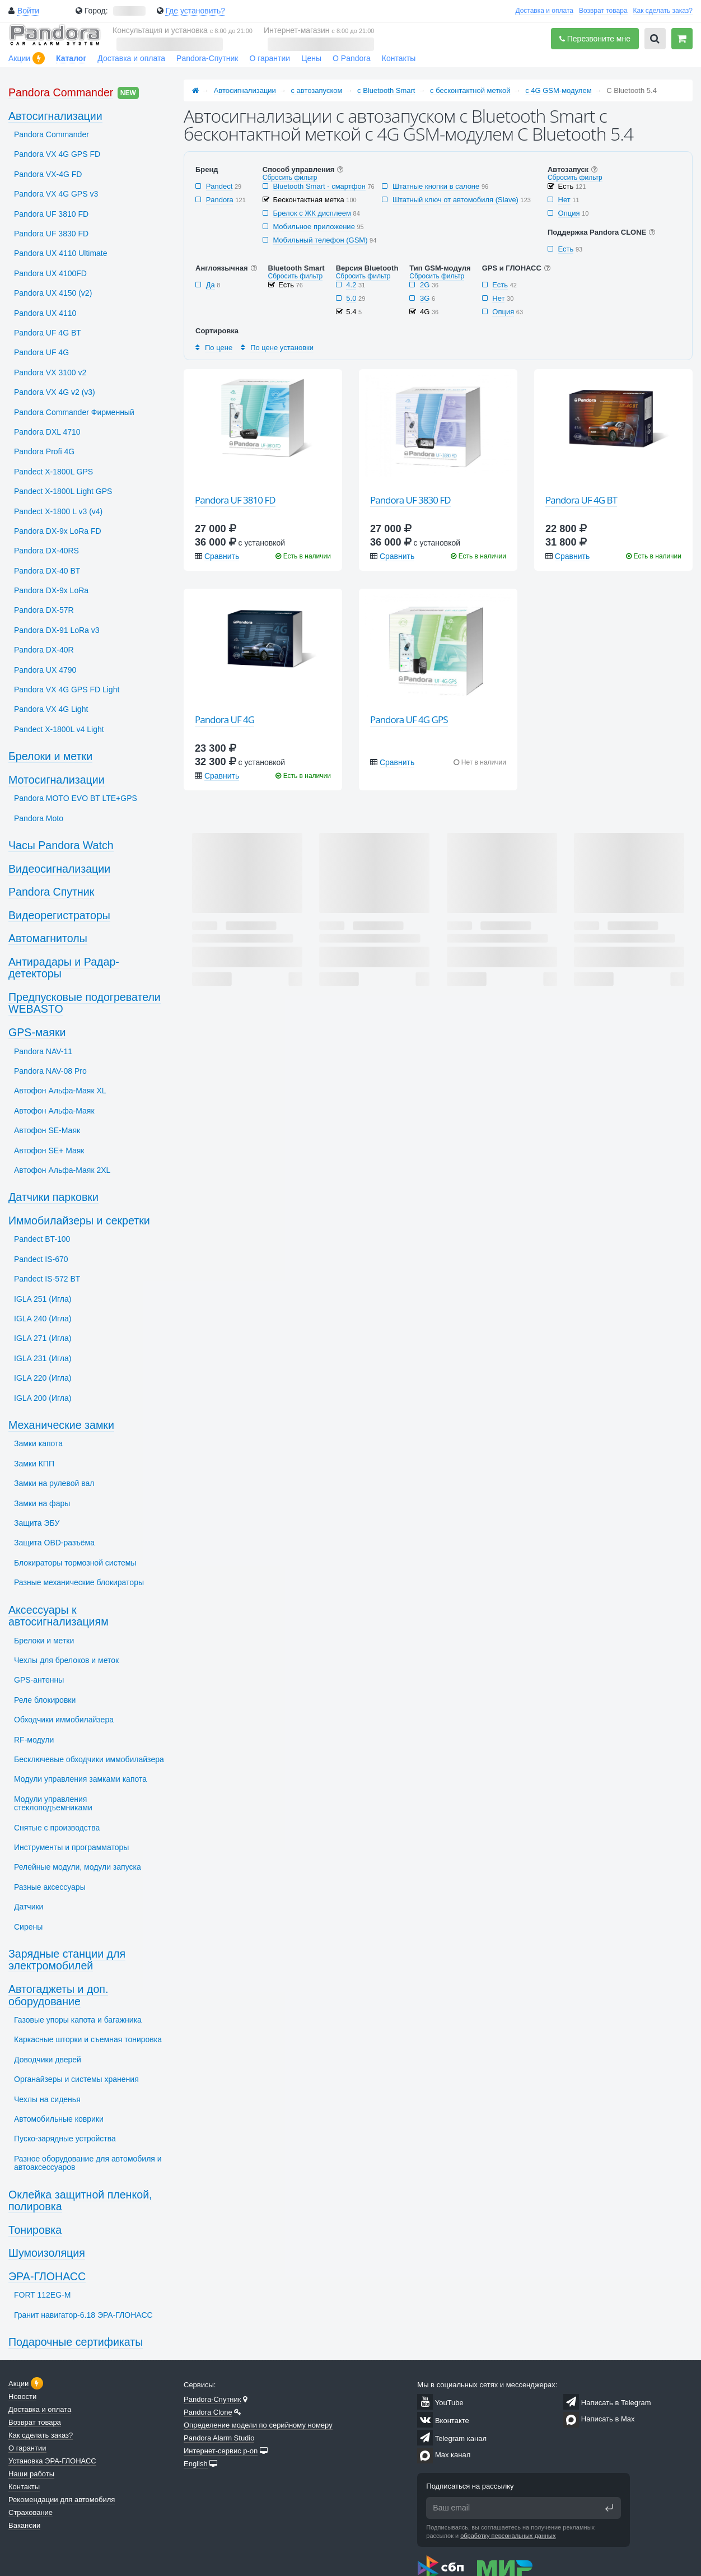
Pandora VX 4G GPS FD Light (66, 689)
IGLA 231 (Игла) (42, 1358)
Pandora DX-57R (44, 609)
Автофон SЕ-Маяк (47, 1130)
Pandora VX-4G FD (48, 174)
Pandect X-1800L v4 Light (59, 729)
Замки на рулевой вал (54, 1483)
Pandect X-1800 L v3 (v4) (58, 511)
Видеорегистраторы (59, 915)
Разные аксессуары (50, 1887)
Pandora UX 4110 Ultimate (61, 253)
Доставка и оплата (544, 11)
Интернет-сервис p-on (221, 2451)
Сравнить (221, 556)
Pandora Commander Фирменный (74, 412)
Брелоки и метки (50, 756)
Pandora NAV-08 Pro (50, 1070)
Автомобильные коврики (59, 2118)
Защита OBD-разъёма (54, 1542)
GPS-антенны (39, 1679)
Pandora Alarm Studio (219, 2438)
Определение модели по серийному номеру (258, 2425)
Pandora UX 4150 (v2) (53, 292)
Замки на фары (42, 1503)
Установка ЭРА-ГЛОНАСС (52, 2461)
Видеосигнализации (59, 869)
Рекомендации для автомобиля (61, 2499)
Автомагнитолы (47, 938)
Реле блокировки (45, 1699)
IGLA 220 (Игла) (42, 1377)
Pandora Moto (38, 818)
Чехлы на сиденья (47, 2099)
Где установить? (195, 10)
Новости (22, 2396)
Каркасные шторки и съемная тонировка (88, 2039)
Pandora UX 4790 (45, 669)
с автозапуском (317, 90)
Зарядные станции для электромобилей (66, 1960)
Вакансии (24, 2525)
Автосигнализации (245, 90)
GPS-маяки (37, 1032)
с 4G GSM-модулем (558, 90)
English (196, 2463)
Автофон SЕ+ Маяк (49, 1150)
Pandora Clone (208, 2412)
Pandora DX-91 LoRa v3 (57, 630)
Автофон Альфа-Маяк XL (60, 1090)
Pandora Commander (60, 92)
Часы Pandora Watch (61, 845)
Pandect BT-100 (42, 1239)
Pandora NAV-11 (43, 1051)
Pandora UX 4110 (45, 313)
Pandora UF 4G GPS (409, 719)
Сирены (28, 1926)
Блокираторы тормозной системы (75, 1562)
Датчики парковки (53, 1197)
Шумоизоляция (46, 2253)
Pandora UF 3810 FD (235, 499)
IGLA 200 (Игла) (42, 1398)
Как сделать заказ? (663, 11)
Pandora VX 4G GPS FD (57, 154)
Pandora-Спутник (207, 58)
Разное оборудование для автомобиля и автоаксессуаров (88, 2163)
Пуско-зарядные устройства (65, 2138)
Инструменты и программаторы (71, 1847)
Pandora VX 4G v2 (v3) (54, 392)
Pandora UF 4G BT (581, 499)
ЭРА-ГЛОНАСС (47, 2276)
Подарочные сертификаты (75, 2342)
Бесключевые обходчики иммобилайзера (89, 1759)
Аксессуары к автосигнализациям (58, 1616)
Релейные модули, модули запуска (77, 1866)
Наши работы (31, 2474)
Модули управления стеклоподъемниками (53, 1803)
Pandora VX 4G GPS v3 (56, 193)
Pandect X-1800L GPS (53, 471)
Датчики (28, 1906)
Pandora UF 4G (224, 719)
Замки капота (38, 1443)
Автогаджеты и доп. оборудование (58, 1995)
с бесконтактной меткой (470, 90)
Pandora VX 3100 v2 (50, 372)
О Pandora (352, 58)
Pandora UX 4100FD (50, 273)
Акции (19, 58)
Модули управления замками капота (80, 1778)
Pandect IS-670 (41, 1259)
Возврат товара (603, 11)
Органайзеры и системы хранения (76, 2079)
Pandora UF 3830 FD (410, 499)
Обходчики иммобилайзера (64, 1719)
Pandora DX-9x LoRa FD (57, 531)
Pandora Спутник (51, 892)
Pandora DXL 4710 (47, 431)
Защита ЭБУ (36, 1522)
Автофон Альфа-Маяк (54, 1110)
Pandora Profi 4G (44, 451)
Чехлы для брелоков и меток (66, 1660)
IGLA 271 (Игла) (42, 1338)
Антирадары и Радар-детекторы (63, 968)
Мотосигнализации (56, 780)
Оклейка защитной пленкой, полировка (80, 2200)
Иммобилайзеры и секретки (79, 1220)
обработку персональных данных (507, 2535)
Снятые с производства (57, 1827)
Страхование (30, 2512)
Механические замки (61, 1425)
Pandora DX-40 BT (47, 570)
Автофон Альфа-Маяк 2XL (62, 1170)
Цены (311, 58)
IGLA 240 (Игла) (42, 1318)
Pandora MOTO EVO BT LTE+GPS (75, 798)
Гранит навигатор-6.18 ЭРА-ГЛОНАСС (83, 2315)
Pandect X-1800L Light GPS (63, 491)
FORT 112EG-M (42, 2294)
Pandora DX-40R (44, 649)
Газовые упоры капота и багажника (78, 2019)
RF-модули (34, 1739)
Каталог (71, 58)
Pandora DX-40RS (46, 550)
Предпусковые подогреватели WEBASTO (84, 1003)
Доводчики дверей (47, 2059)
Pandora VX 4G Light (51, 709)
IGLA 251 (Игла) (42, 1298)
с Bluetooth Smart (386, 90)
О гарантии (269, 58)
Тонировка (35, 2230)
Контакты (398, 58)
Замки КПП (34, 1463)
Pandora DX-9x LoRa (51, 590)
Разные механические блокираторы (79, 1582)
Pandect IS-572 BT (47, 1278)
